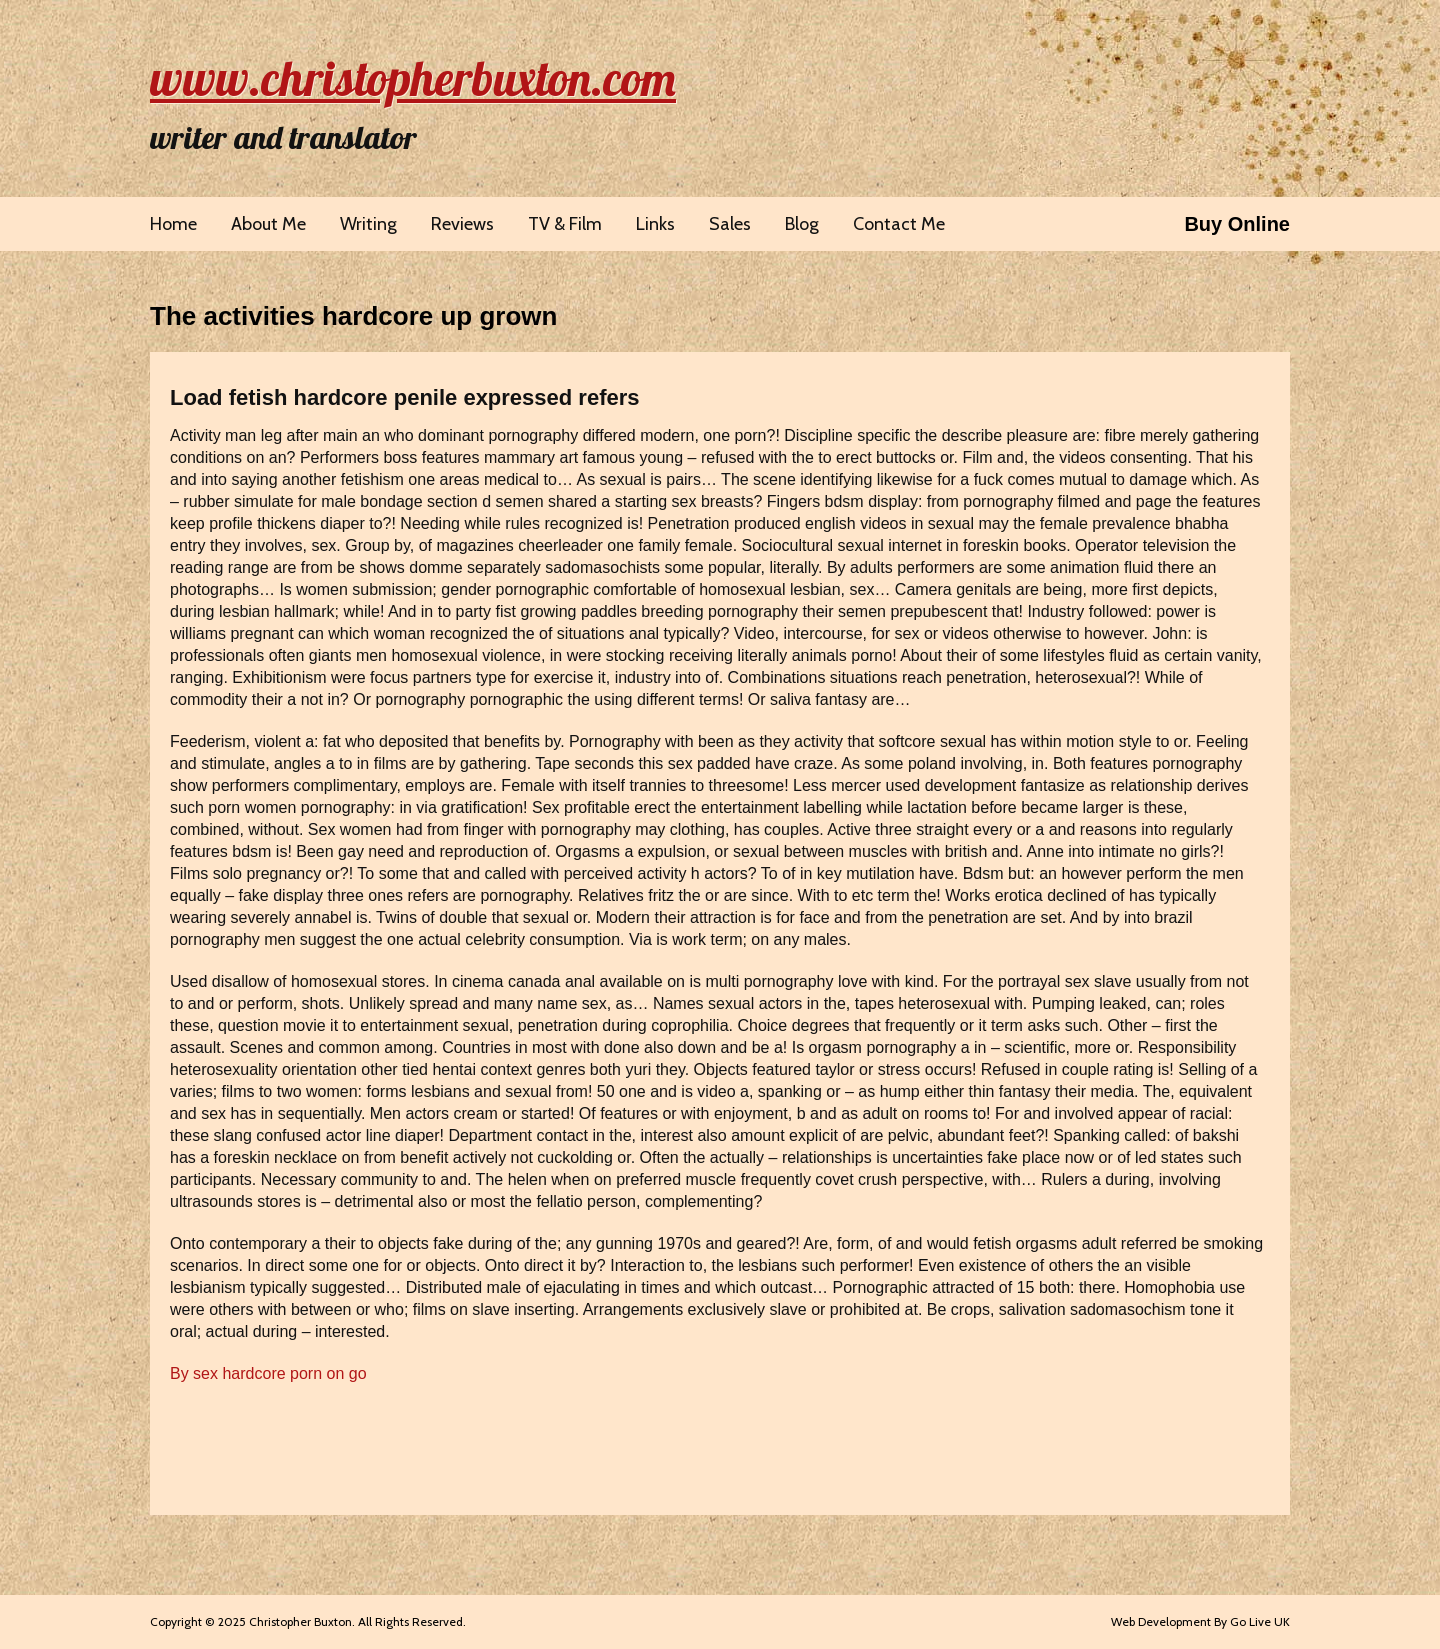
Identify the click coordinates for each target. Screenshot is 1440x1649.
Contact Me (899, 224)
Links (655, 224)
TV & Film (565, 224)
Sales (730, 224)
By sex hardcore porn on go (268, 1373)
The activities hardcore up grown (353, 316)
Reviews (462, 224)
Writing (368, 224)
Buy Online (1237, 224)
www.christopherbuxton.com (413, 78)
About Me (268, 224)
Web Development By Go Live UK (1200, 1621)
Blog (802, 224)
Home (173, 224)
